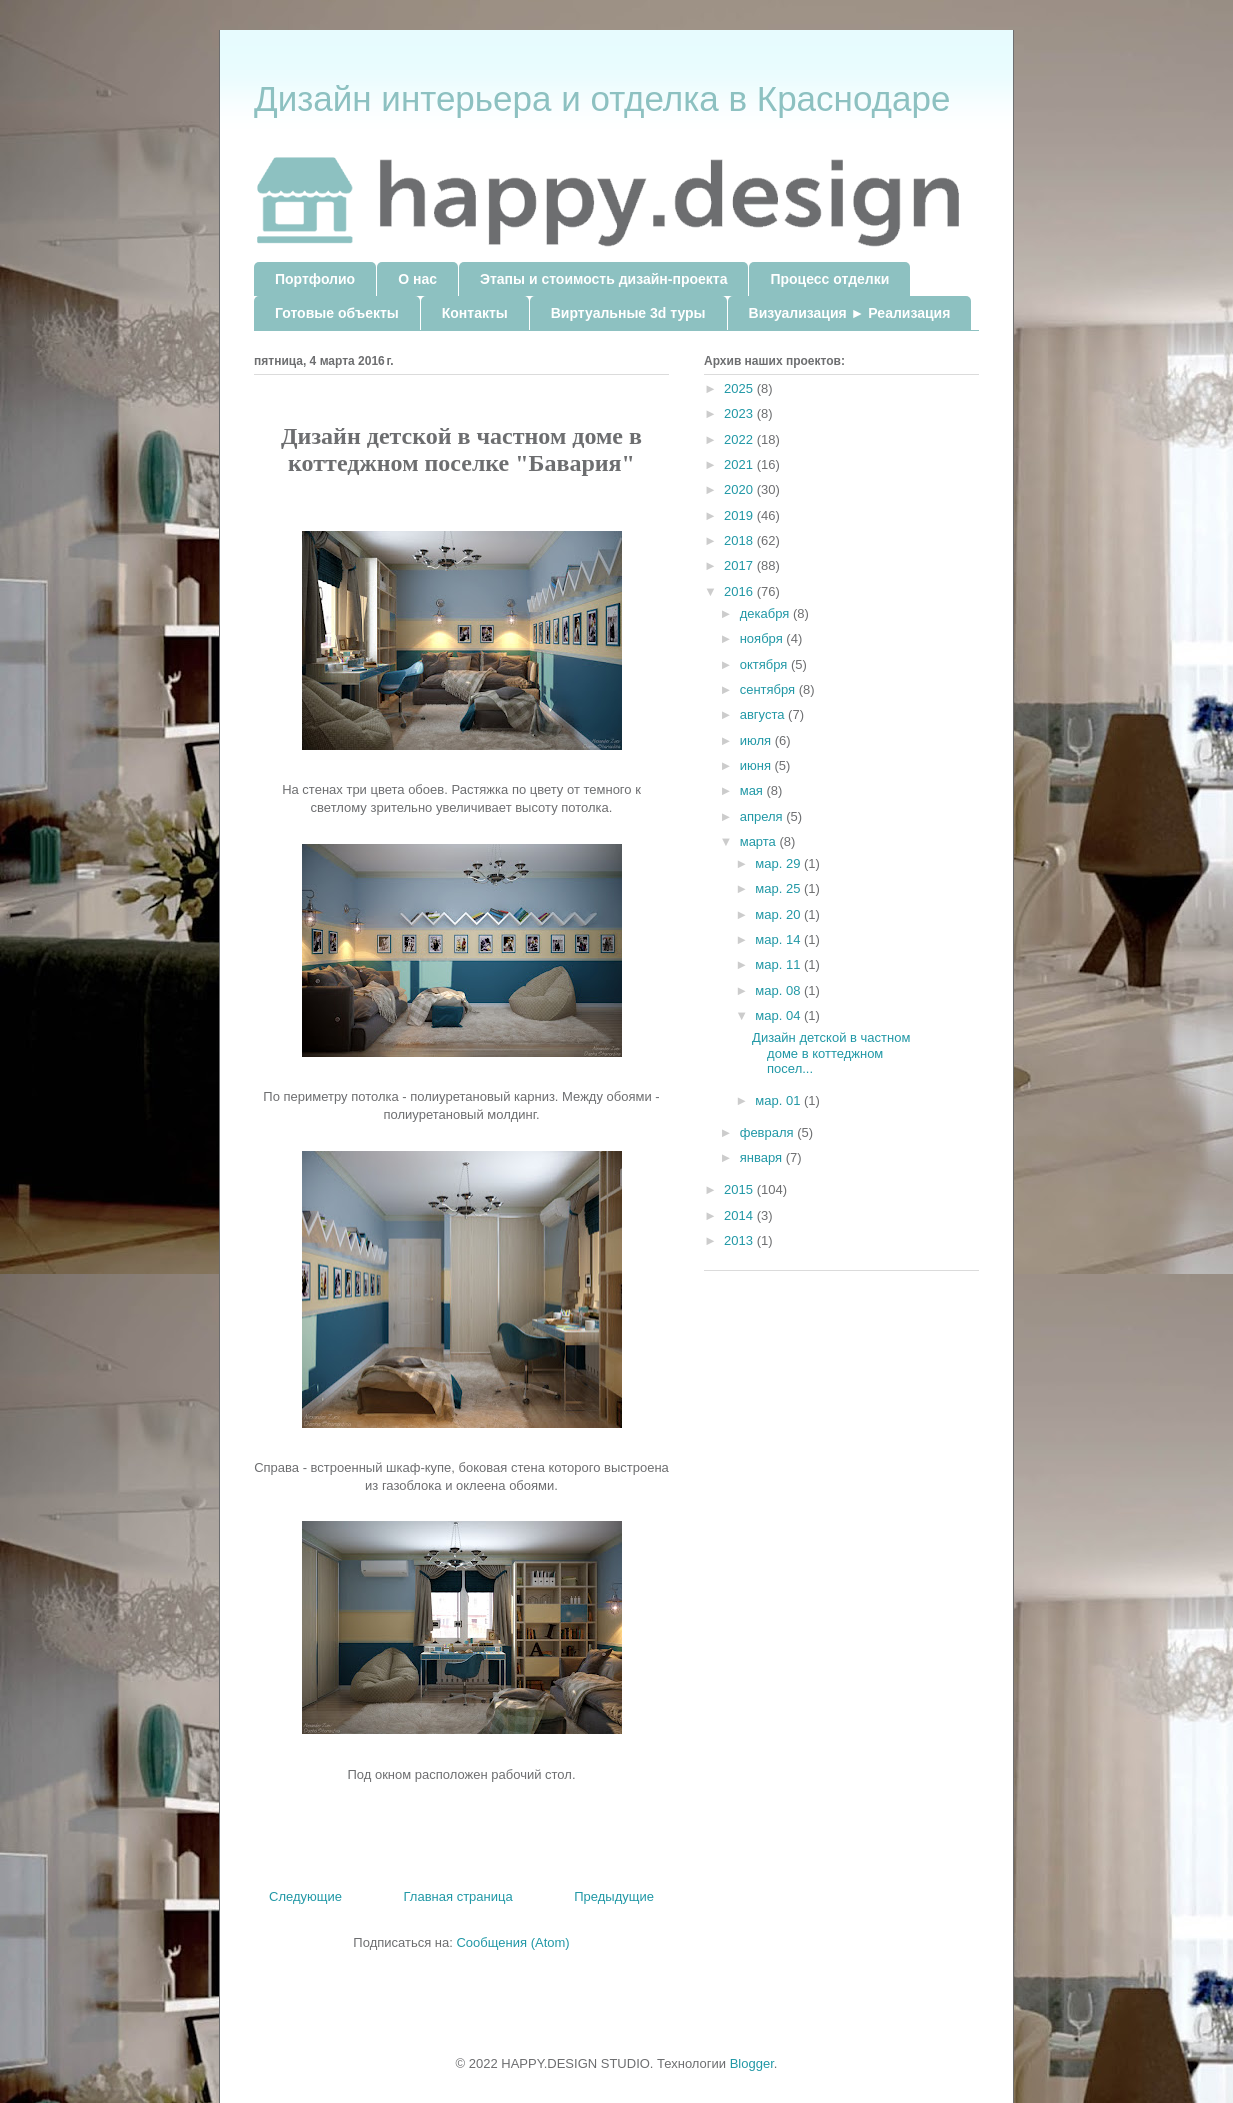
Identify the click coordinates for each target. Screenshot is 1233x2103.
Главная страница (458, 1896)
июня (757, 765)
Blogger (752, 2063)
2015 (740, 1189)
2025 (740, 388)
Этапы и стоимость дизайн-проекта (603, 279)
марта (760, 841)
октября (765, 664)
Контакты (475, 313)
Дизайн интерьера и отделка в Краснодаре (602, 98)
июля (757, 740)
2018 (740, 540)
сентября (769, 689)
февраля (769, 1132)
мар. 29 (779, 863)
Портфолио (315, 279)
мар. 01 (779, 1100)
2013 (740, 1240)
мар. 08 (779, 990)
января (763, 1157)
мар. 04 (779, 1015)
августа (764, 714)
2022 (740, 439)
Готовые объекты (337, 313)
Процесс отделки (829, 279)
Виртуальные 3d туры (628, 313)
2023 (740, 413)
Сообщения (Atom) (512, 1942)
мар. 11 (779, 964)
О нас (417, 279)
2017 (740, 565)
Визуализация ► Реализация (850, 313)
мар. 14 (779, 939)
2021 (740, 464)
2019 (740, 515)
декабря (766, 613)
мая (753, 790)
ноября (763, 638)
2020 (740, 489)
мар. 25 (779, 888)
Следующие (305, 1896)
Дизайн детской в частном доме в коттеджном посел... (831, 1053)
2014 (740, 1215)
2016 (740, 591)
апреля (763, 816)
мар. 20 (779, 914)
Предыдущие (614, 1896)
